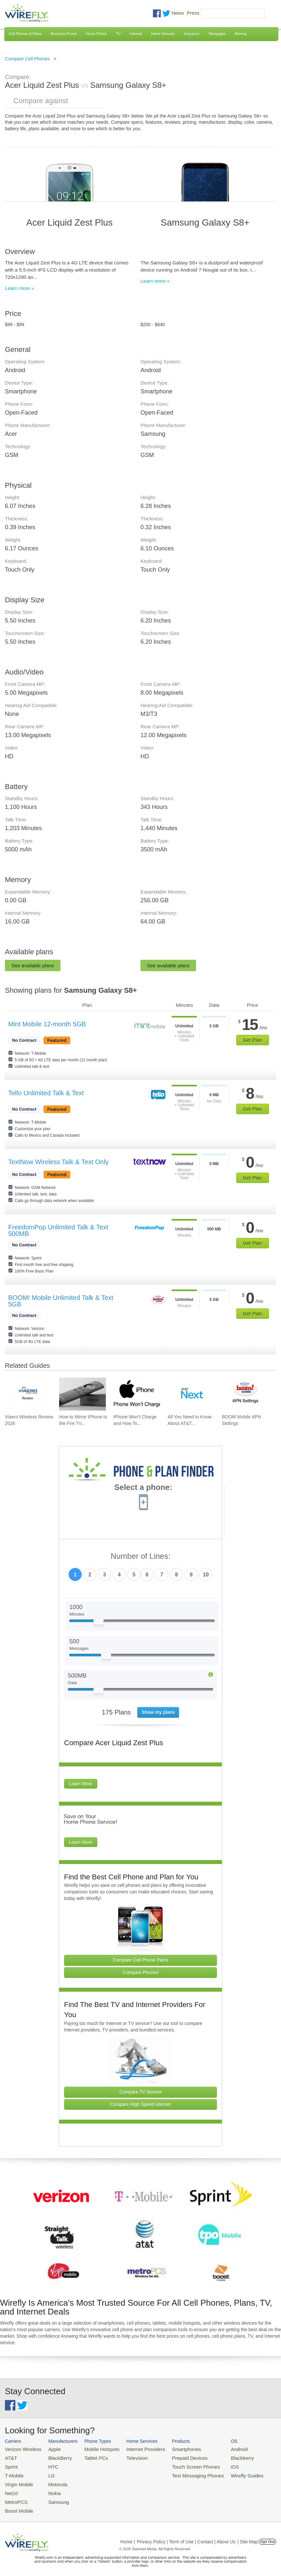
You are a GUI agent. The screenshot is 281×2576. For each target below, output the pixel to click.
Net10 (10, 2488)
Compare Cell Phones (27, 58)
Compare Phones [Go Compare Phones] (140, 1972)
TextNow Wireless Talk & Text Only (58, 1162)
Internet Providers (134, 2448)
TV (118, 34)
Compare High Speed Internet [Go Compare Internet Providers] (140, 2104)
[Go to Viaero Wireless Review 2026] (28, 1394)
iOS (212, 2464)
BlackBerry (53, 2456)
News (178, 13)
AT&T (10, 2456)
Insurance (192, 34)
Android (216, 2448)
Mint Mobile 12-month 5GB (47, 1024)
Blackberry (219, 2456)
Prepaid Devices (172, 2456)
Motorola (51, 2479)
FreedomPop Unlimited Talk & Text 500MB (58, 1230)
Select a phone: (143, 1488)
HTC (47, 2464)
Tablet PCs (89, 2456)
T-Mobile (13, 2472)
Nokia (48, 2488)
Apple (48, 2448)
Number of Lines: (141, 1556)
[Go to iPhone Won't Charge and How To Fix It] (136, 1394)
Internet (136, 34)
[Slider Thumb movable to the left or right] (98, 1623)
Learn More (80, 1783)
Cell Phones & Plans (25, 34)
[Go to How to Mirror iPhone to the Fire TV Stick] (82, 1394)
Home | (127, 2534)
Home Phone (96, 34)
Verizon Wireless (21, 2448)
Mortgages (217, 34)
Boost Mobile (17, 2503)
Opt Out (267, 2534)
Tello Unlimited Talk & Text (46, 1093)
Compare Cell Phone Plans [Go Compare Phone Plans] (140, 1960)
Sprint (10, 2464)
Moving (240, 34)
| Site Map (248, 2534)
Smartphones (169, 2448)
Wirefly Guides (251, 2442)
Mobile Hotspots (94, 2448)
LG (46, 2472)
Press (193, 13)
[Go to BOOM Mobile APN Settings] (245, 1394)
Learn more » (19, 288)
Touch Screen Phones (178, 2464)
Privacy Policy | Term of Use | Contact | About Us (186, 2534)
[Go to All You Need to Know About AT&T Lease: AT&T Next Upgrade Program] (191, 1394)
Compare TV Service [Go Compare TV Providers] (140, 2091)
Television (126, 2456)
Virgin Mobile (17, 2479)
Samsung (52, 2495)
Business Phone (64, 34)
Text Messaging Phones (179, 2472)
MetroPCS (15, 2495)
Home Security (162, 34)
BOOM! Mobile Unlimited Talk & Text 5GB (60, 1300)
